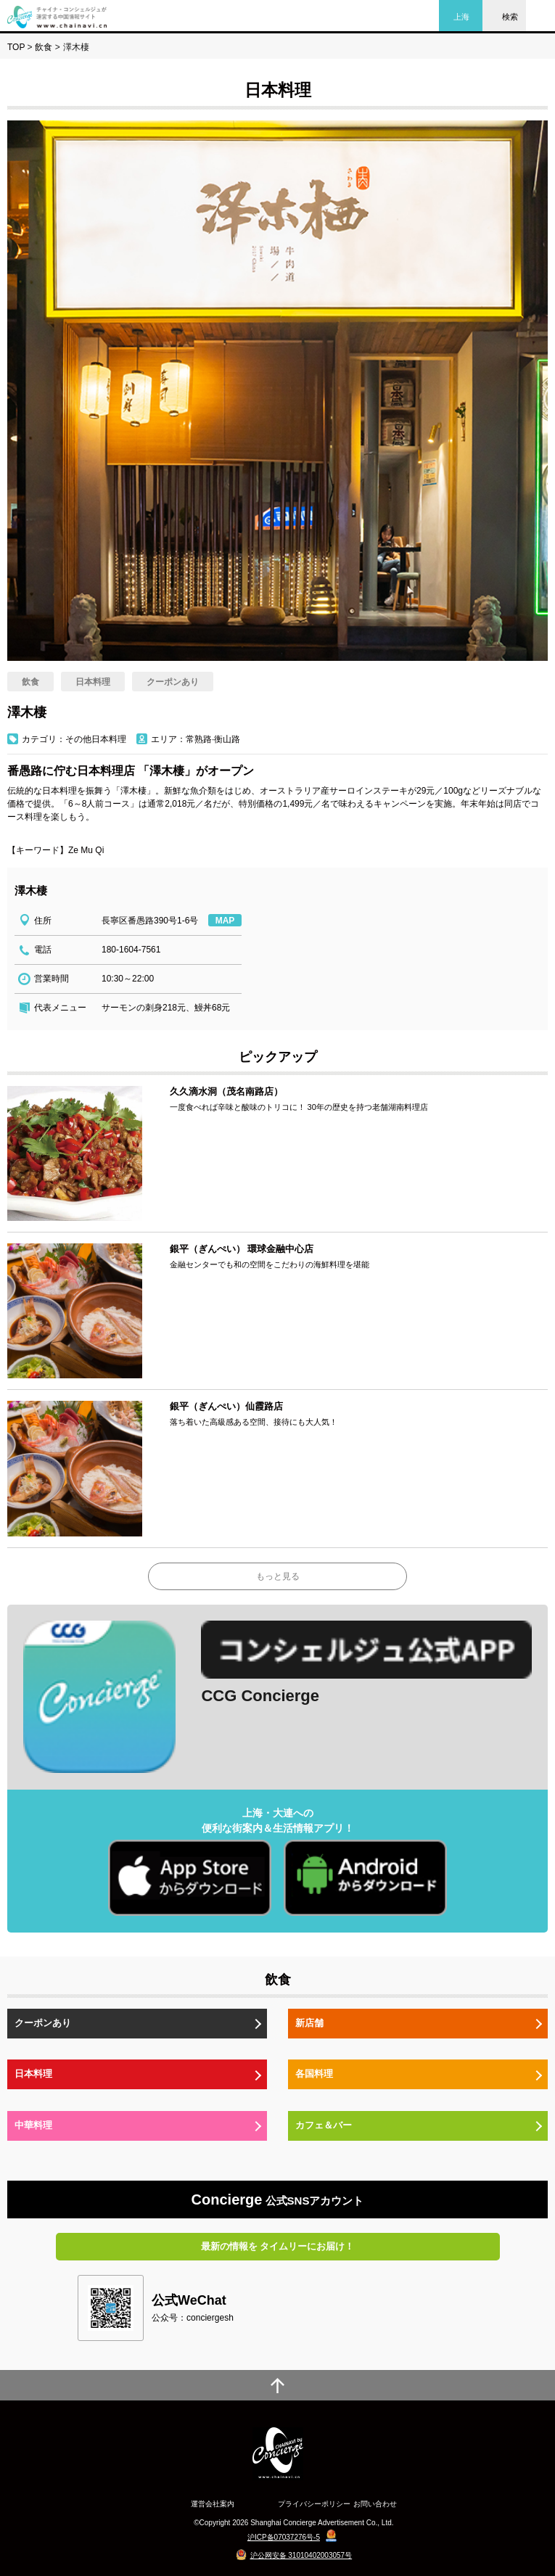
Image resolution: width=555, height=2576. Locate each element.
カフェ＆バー (323, 2125)
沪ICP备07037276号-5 (283, 2537)
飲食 (43, 47)
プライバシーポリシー (314, 2504)
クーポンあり (43, 2022)
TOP (16, 47)
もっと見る (278, 1576)
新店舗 (309, 2022)
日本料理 (33, 2073)
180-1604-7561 (131, 950)
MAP (225, 920)
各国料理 (314, 2073)
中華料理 (33, 2125)
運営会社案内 (212, 2504)
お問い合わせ (375, 2504)
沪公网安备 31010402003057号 (301, 2555)
